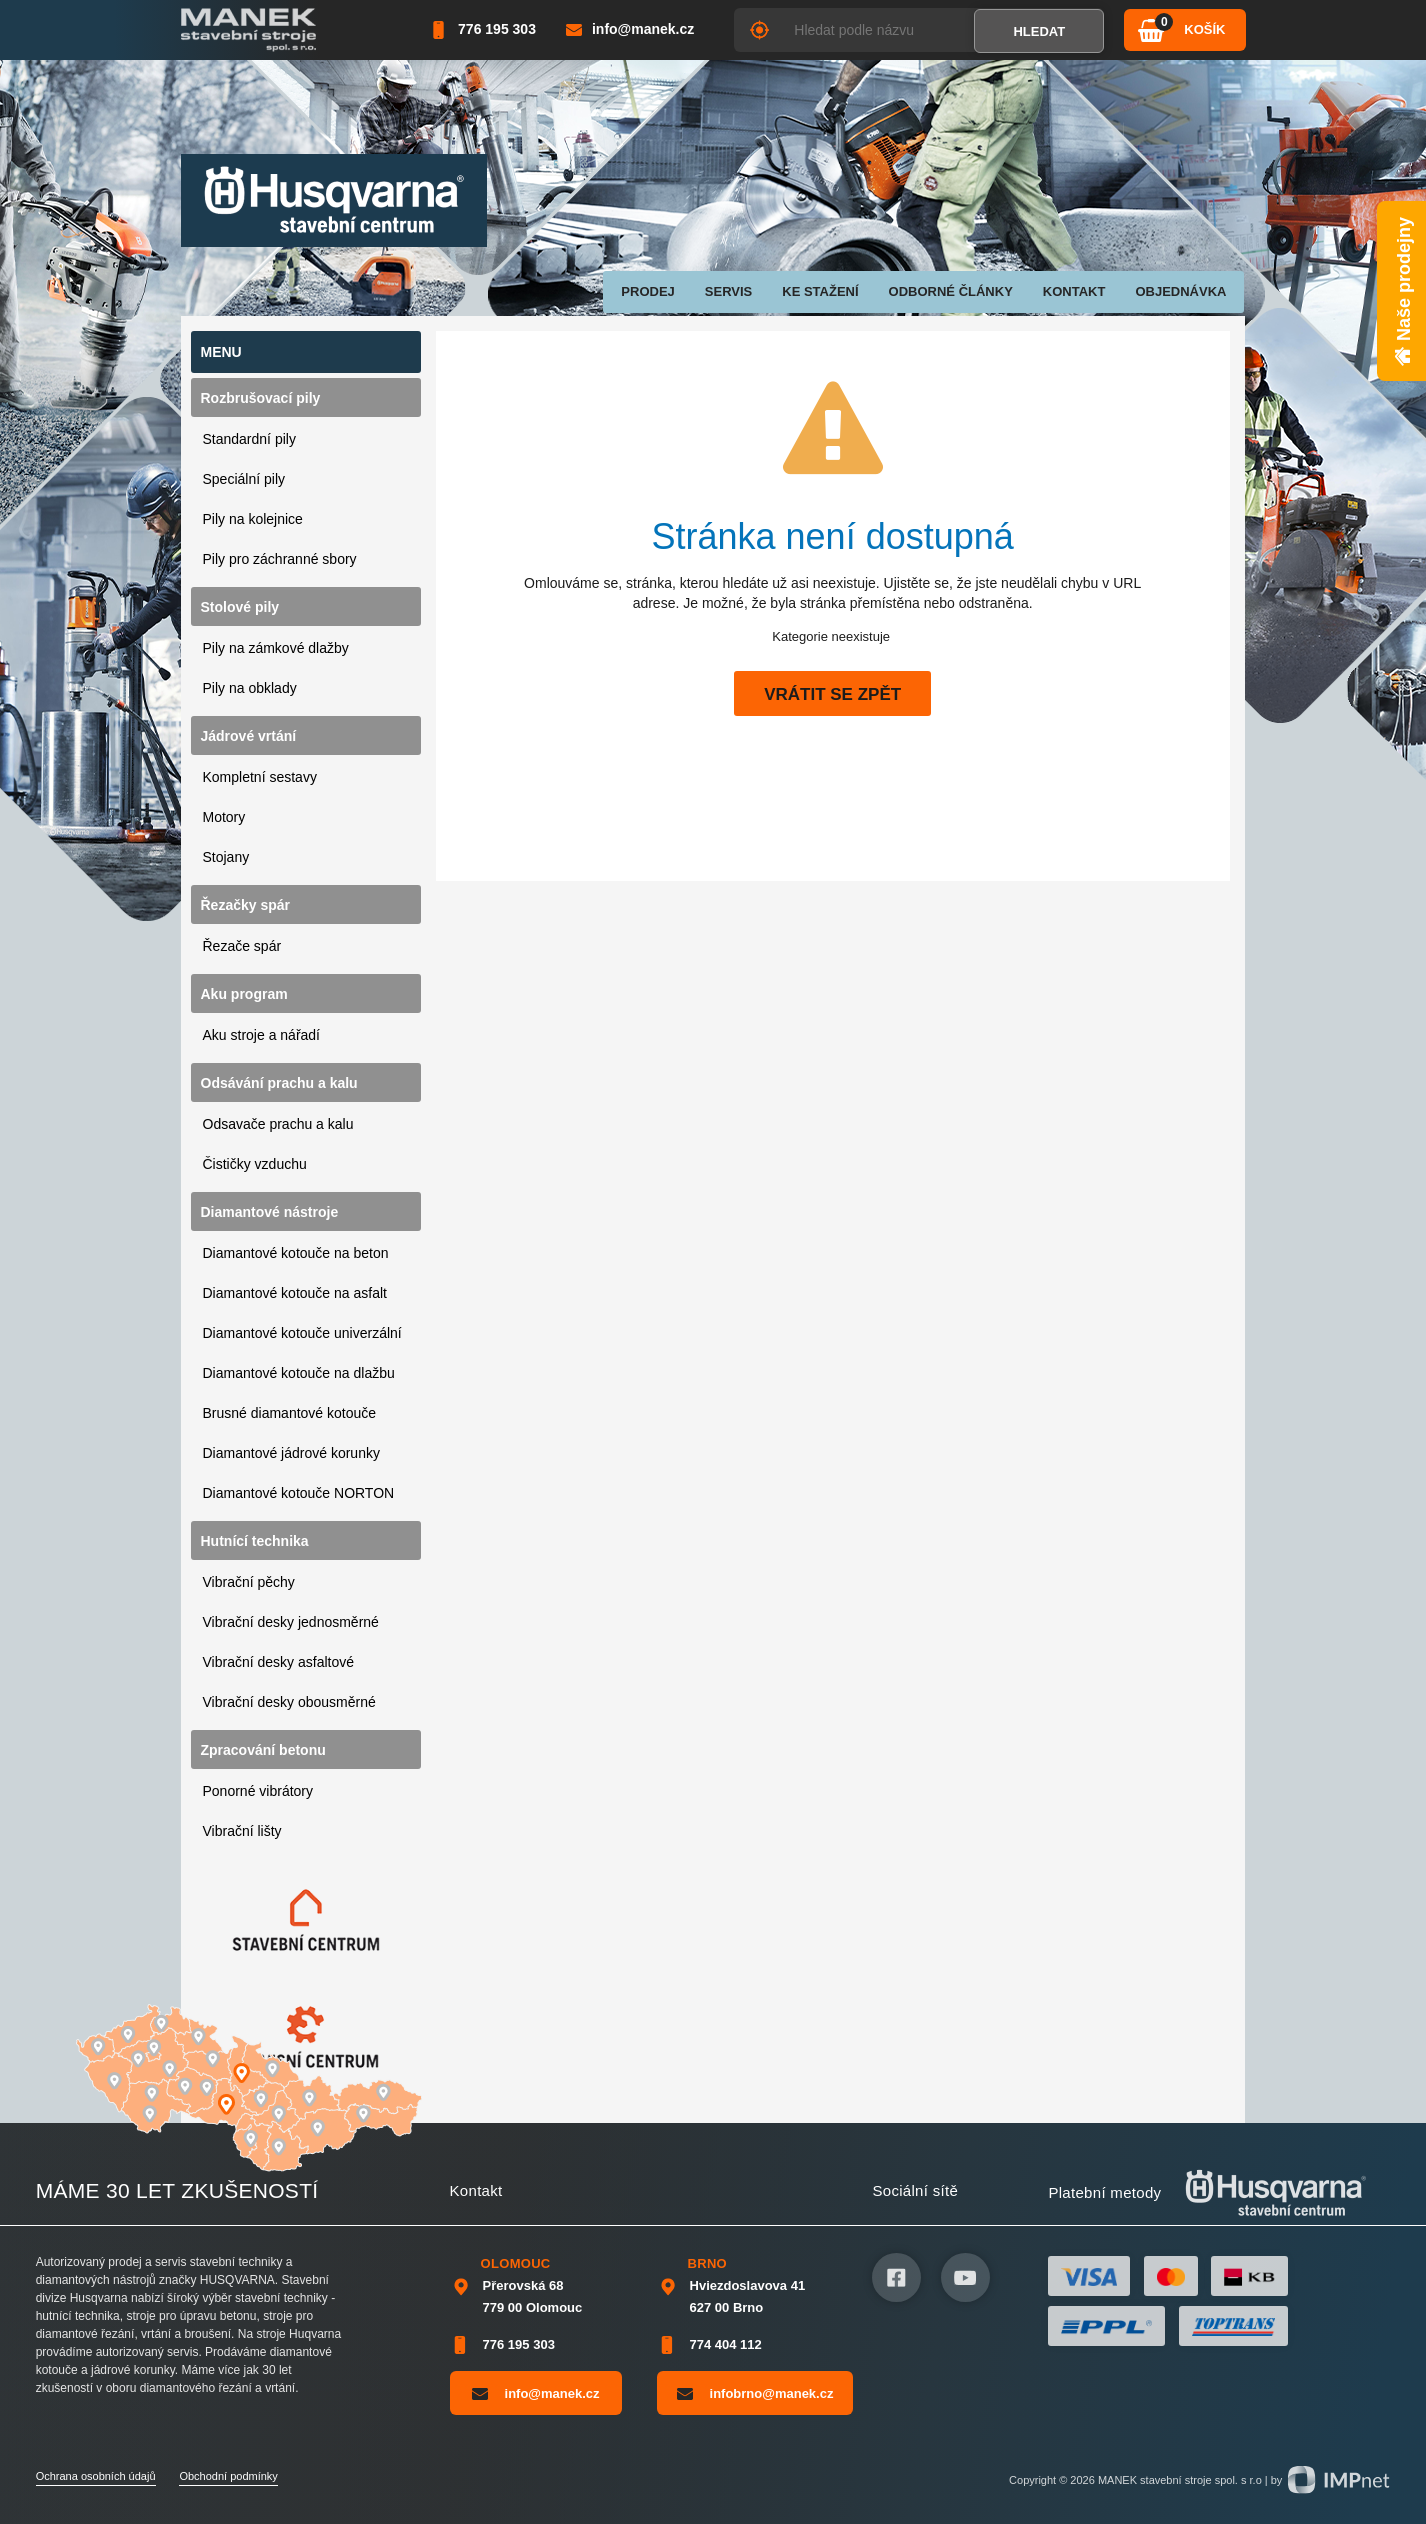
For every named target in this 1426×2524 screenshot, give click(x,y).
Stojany (226, 857)
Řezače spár (242, 946)
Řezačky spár (246, 905)
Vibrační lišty (242, 1831)
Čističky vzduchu (255, 1164)
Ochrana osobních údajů (96, 2476)
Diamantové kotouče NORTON (299, 1493)
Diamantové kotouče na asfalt (295, 1293)
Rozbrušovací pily (261, 398)
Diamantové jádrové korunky (291, 1453)
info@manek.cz (536, 2393)
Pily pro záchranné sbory (280, 559)
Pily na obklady (250, 688)
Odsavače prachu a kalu (278, 1124)
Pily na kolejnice (253, 519)
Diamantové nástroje (270, 1212)
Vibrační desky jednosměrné (291, 1622)
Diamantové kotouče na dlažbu (299, 1373)
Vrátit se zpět (832, 694)
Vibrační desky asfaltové (279, 1662)
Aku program (244, 994)
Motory (224, 817)
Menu (221, 352)
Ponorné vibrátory (258, 1791)
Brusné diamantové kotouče (290, 1413)
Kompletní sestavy (260, 777)
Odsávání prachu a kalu (279, 1083)
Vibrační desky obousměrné (289, 1702)
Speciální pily (244, 479)
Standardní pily (249, 439)
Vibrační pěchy (249, 1582)
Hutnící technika (255, 1541)
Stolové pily (240, 607)
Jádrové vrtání (249, 736)
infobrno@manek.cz (755, 2393)
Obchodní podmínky (228, 2476)
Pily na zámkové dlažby (276, 648)
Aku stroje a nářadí (262, 1035)
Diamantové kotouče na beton (296, 1253)
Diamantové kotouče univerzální (302, 1333)
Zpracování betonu (263, 1750)
